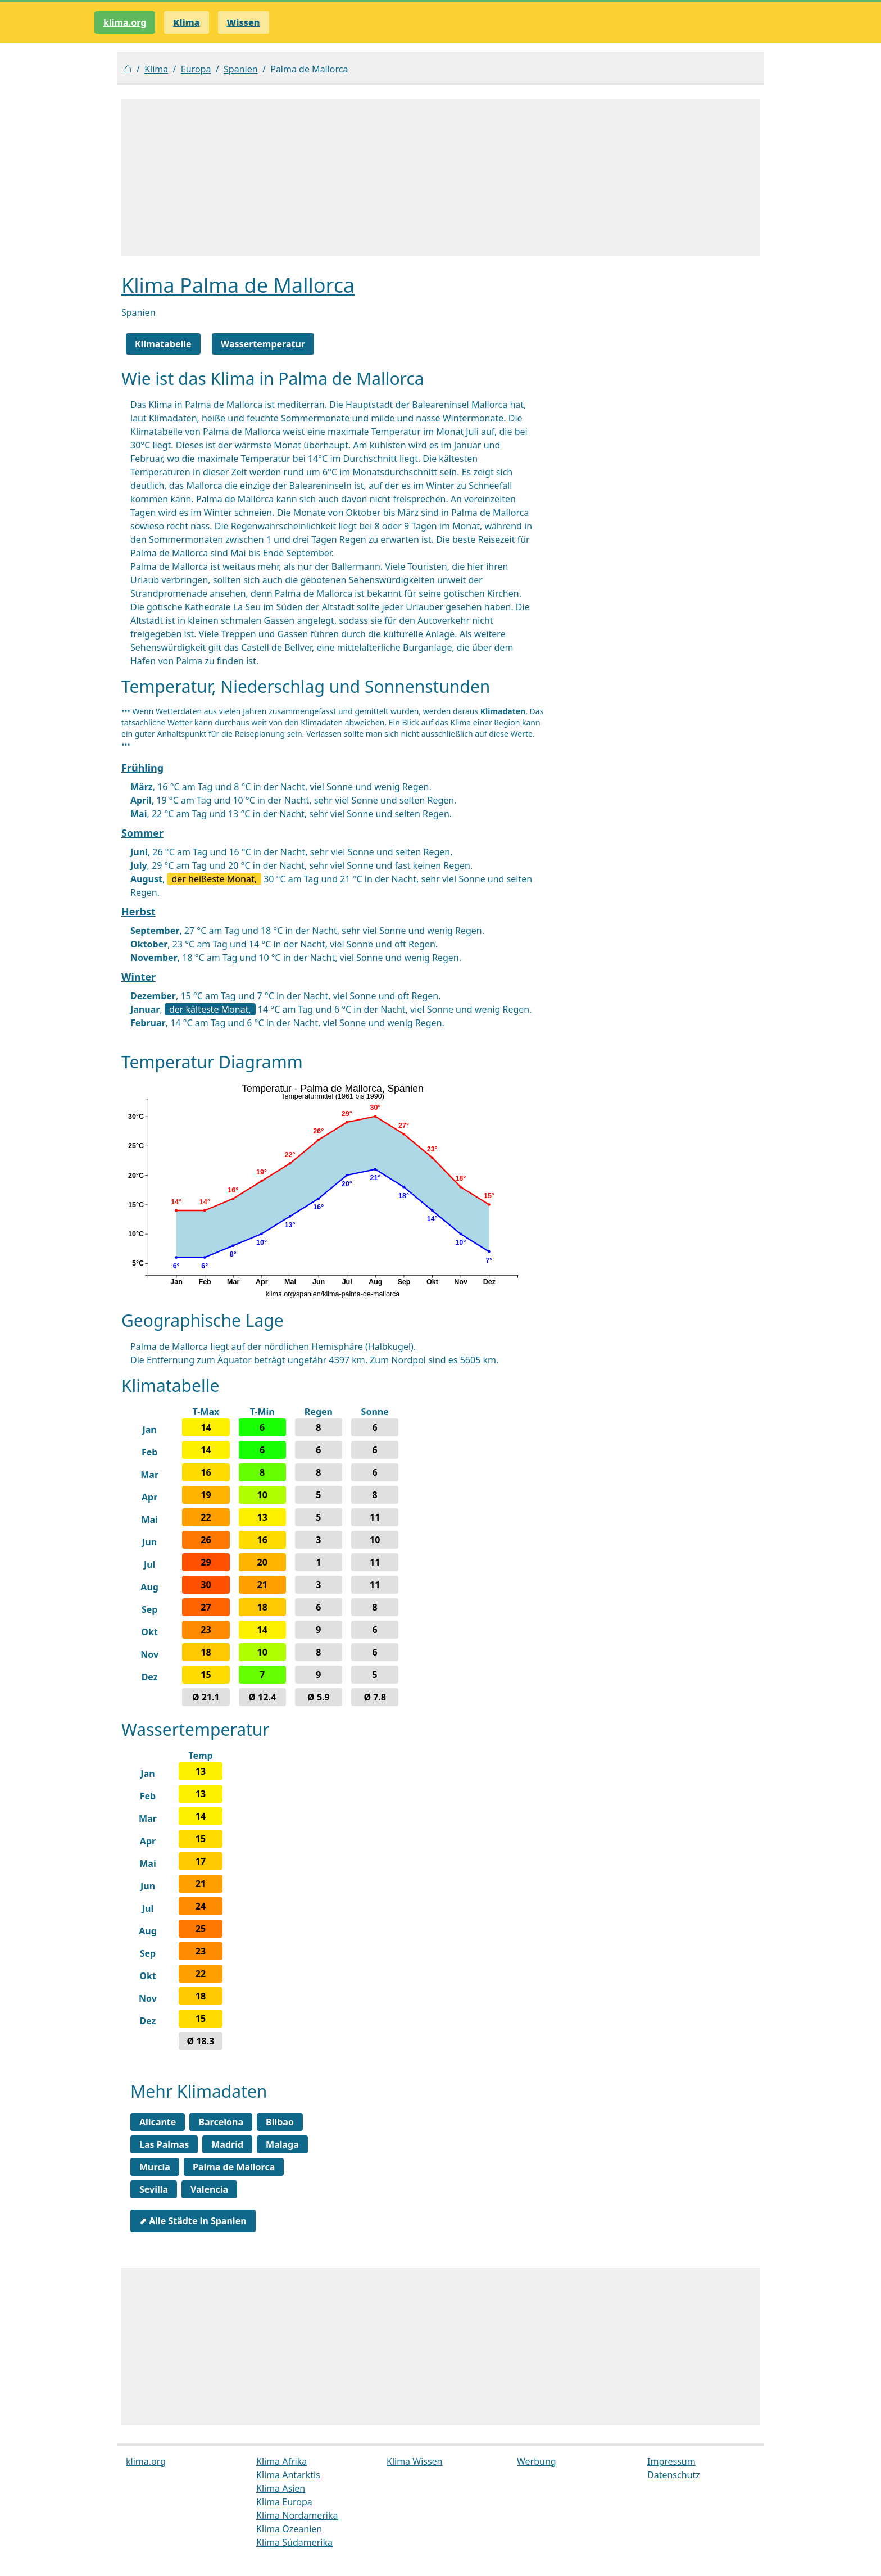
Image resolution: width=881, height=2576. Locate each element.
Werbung (536, 2461)
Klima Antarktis (288, 2475)
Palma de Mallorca (234, 2167)
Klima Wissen (415, 2461)
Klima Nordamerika (297, 2515)
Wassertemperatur (263, 344)
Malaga (282, 2144)
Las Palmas (164, 2144)
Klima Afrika (281, 2461)
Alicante (157, 2122)
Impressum (671, 2461)
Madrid (227, 2144)
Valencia (209, 2189)
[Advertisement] (440, 177)
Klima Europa (284, 2502)
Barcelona (220, 2122)
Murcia (154, 2167)
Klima (156, 69)
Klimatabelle (163, 344)
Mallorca (489, 404)
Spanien (241, 69)
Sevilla (153, 2189)
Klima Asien (280, 2488)
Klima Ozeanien (289, 2529)
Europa (196, 69)
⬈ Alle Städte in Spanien (193, 2221)
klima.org (124, 22)
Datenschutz (673, 2475)
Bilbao (280, 2122)
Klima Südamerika (294, 2542)
